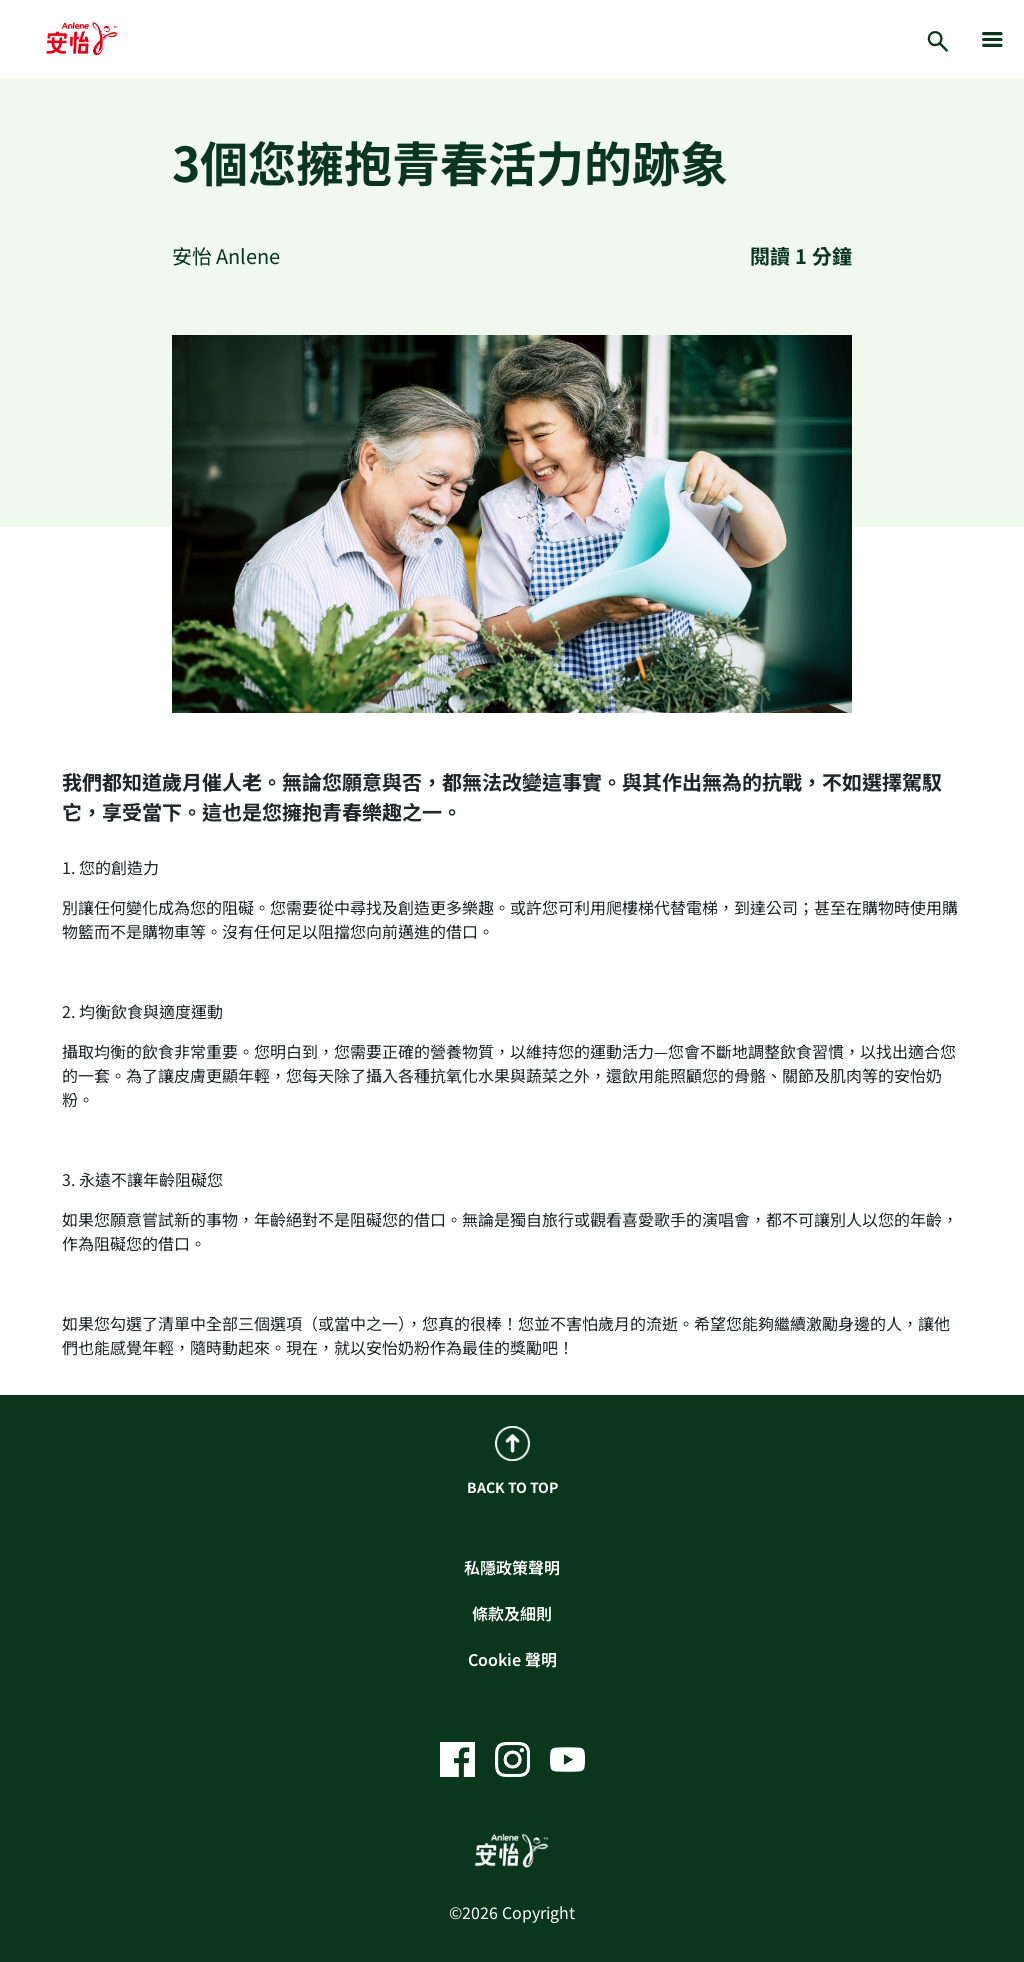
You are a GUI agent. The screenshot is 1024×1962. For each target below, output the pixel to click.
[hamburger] (993, 39)
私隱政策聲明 (512, 1567)
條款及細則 (512, 1613)
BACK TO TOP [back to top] (512, 1461)
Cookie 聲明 (512, 1659)
